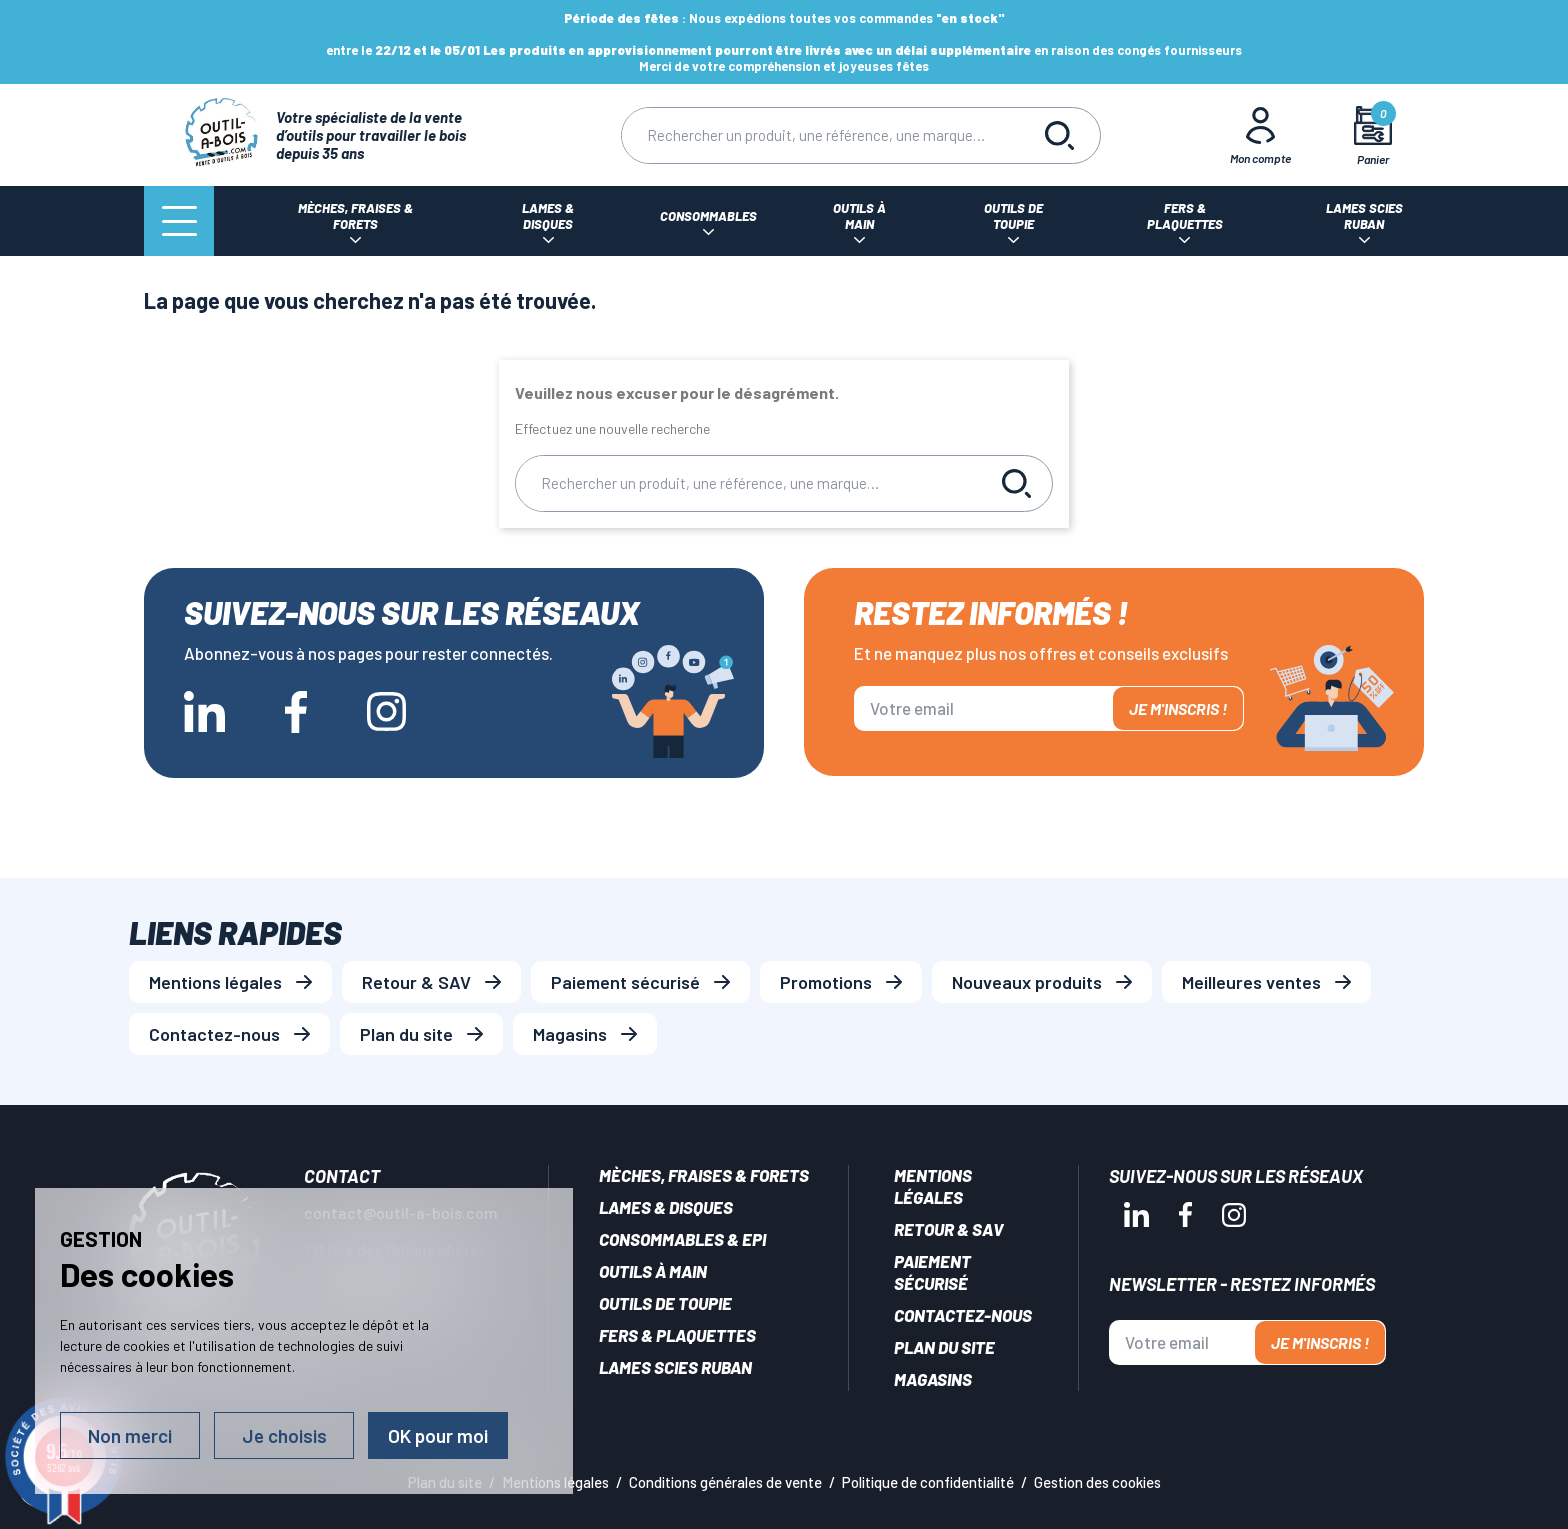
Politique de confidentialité (928, 1482)
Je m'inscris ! (1178, 708)
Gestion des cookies (1097, 1482)
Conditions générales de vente (725, 1482)
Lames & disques (666, 1207)
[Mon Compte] (1261, 135)
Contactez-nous (214, 1034)
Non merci (130, 1435)
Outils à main (653, 1271)
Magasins (570, 1034)
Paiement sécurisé (625, 982)
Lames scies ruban (675, 1367)
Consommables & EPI (682, 1239)
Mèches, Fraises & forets (704, 1175)
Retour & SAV (416, 982)
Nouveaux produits (1027, 982)
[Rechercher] (821, 135)
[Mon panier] (1373, 135)
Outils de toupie (665, 1303)
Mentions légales (215, 982)
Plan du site (406, 1034)
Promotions (826, 982)
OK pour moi (438, 1435)
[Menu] (179, 221)
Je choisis (284, 1435)
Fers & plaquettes (677, 1335)
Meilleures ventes (1251, 982)
